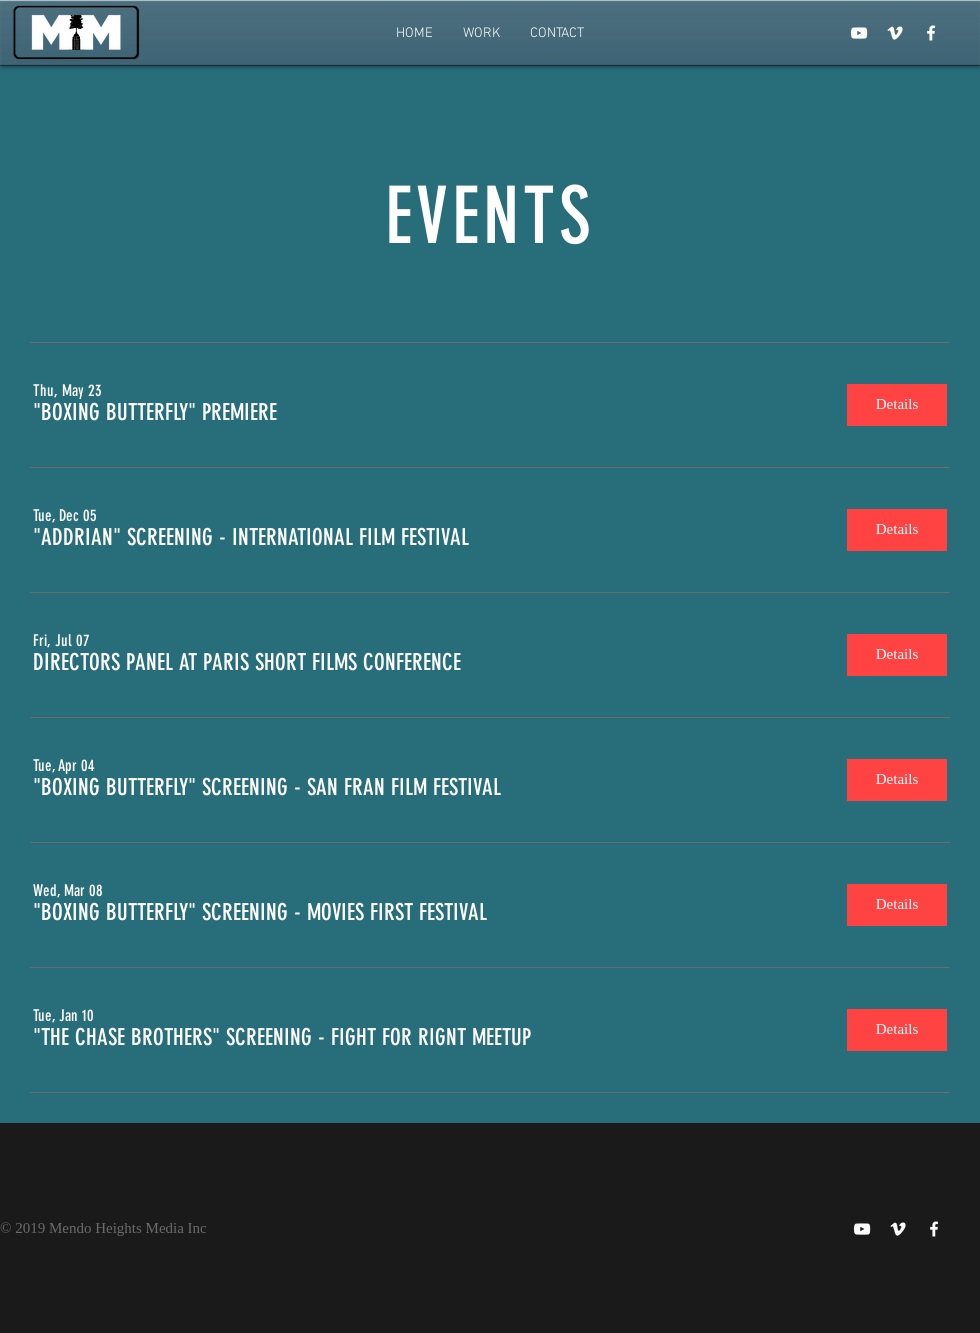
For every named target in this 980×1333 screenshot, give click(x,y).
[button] (155, 413)
